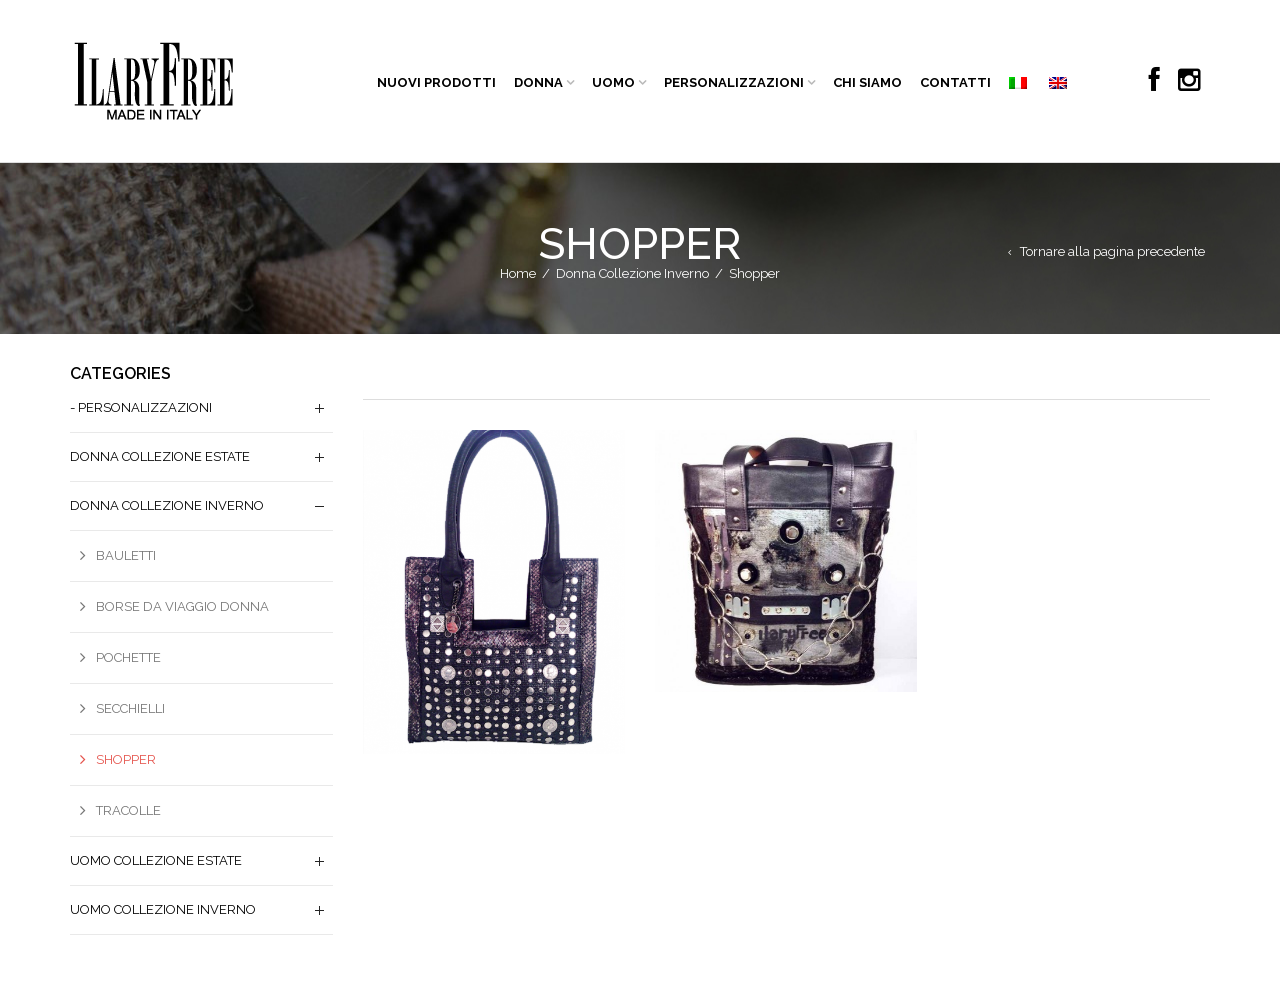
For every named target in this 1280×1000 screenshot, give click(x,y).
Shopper (126, 759)
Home (518, 273)
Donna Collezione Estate (160, 456)
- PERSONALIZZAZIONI (141, 407)
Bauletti (126, 555)
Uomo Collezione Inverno (163, 909)
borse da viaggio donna (182, 606)
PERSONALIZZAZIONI (734, 82)
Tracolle (128, 810)
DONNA (538, 82)
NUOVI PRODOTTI (436, 82)
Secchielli (130, 708)
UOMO (613, 82)
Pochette (128, 657)
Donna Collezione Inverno (632, 273)
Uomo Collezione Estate (156, 860)
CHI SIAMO (867, 82)
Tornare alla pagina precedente (1112, 251)
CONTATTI (955, 82)
